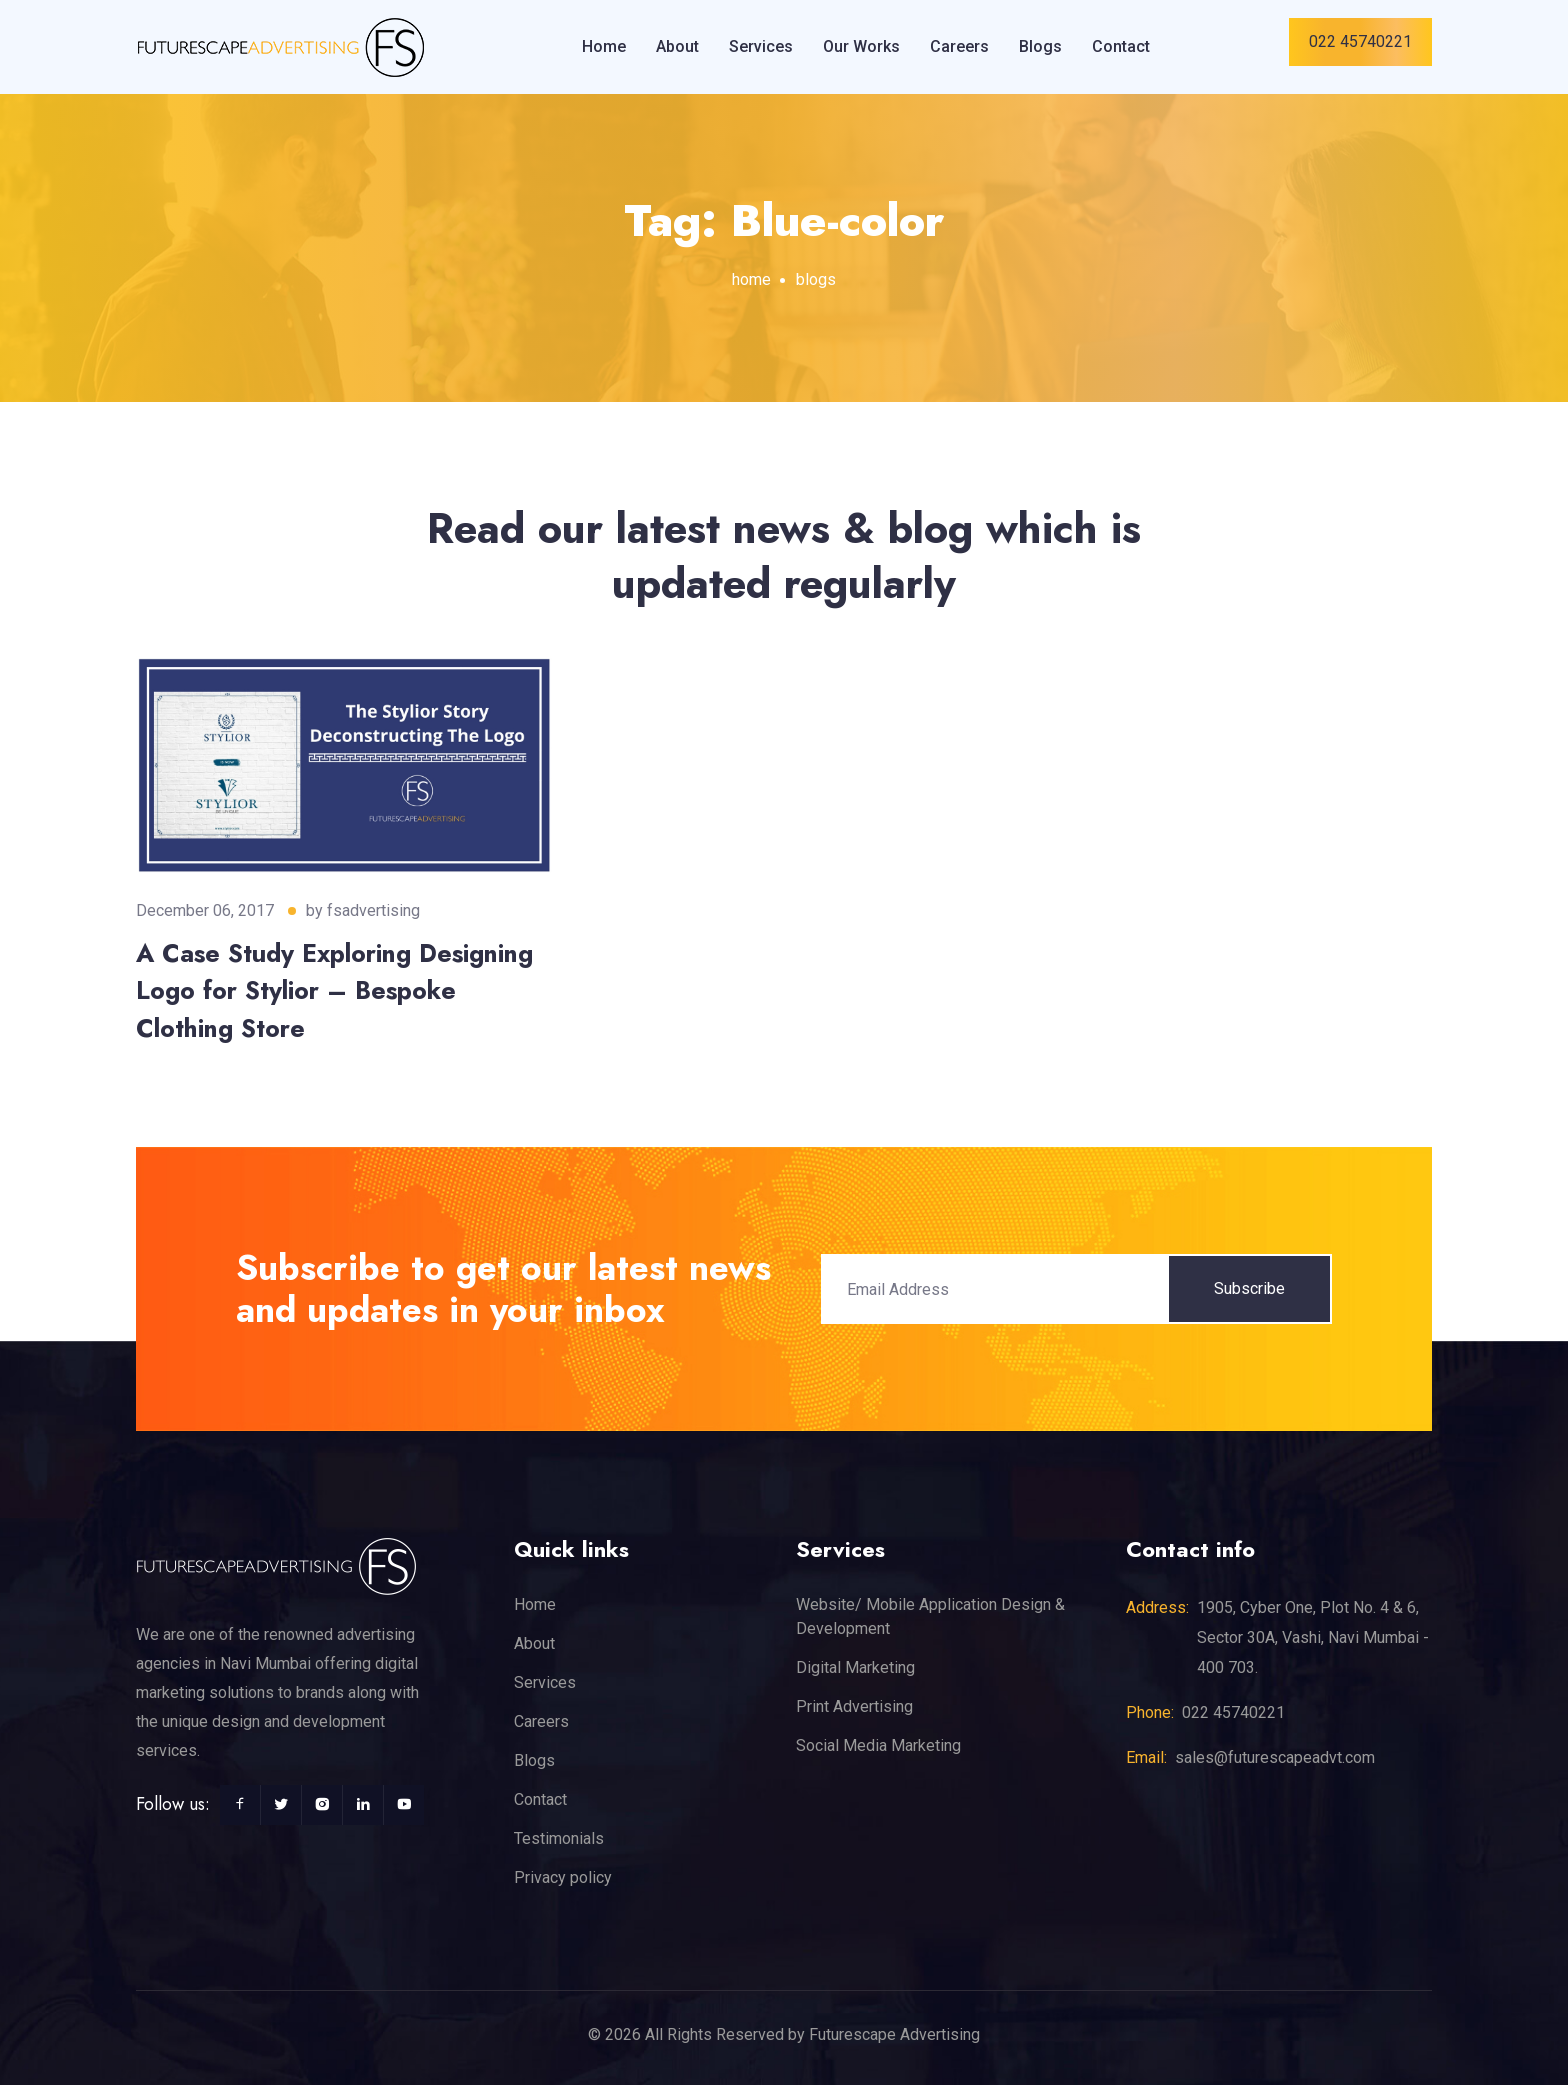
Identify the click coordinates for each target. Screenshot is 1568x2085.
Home (604, 46)
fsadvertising (373, 910)
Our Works (861, 46)
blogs (816, 279)
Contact (1121, 46)
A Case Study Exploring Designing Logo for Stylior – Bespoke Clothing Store (334, 990)
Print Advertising (854, 1706)
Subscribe (1249, 1288)
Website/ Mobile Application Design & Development (930, 1616)
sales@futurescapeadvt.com (1275, 1757)
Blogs (1040, 46)
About (677, 46)
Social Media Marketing (878, 1745)
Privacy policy (563, 1877)
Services (761, 46)
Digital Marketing (855, 1667)
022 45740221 (1360, 41)
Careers (959, 46)
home (751, 279)
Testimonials (559, 1838)
